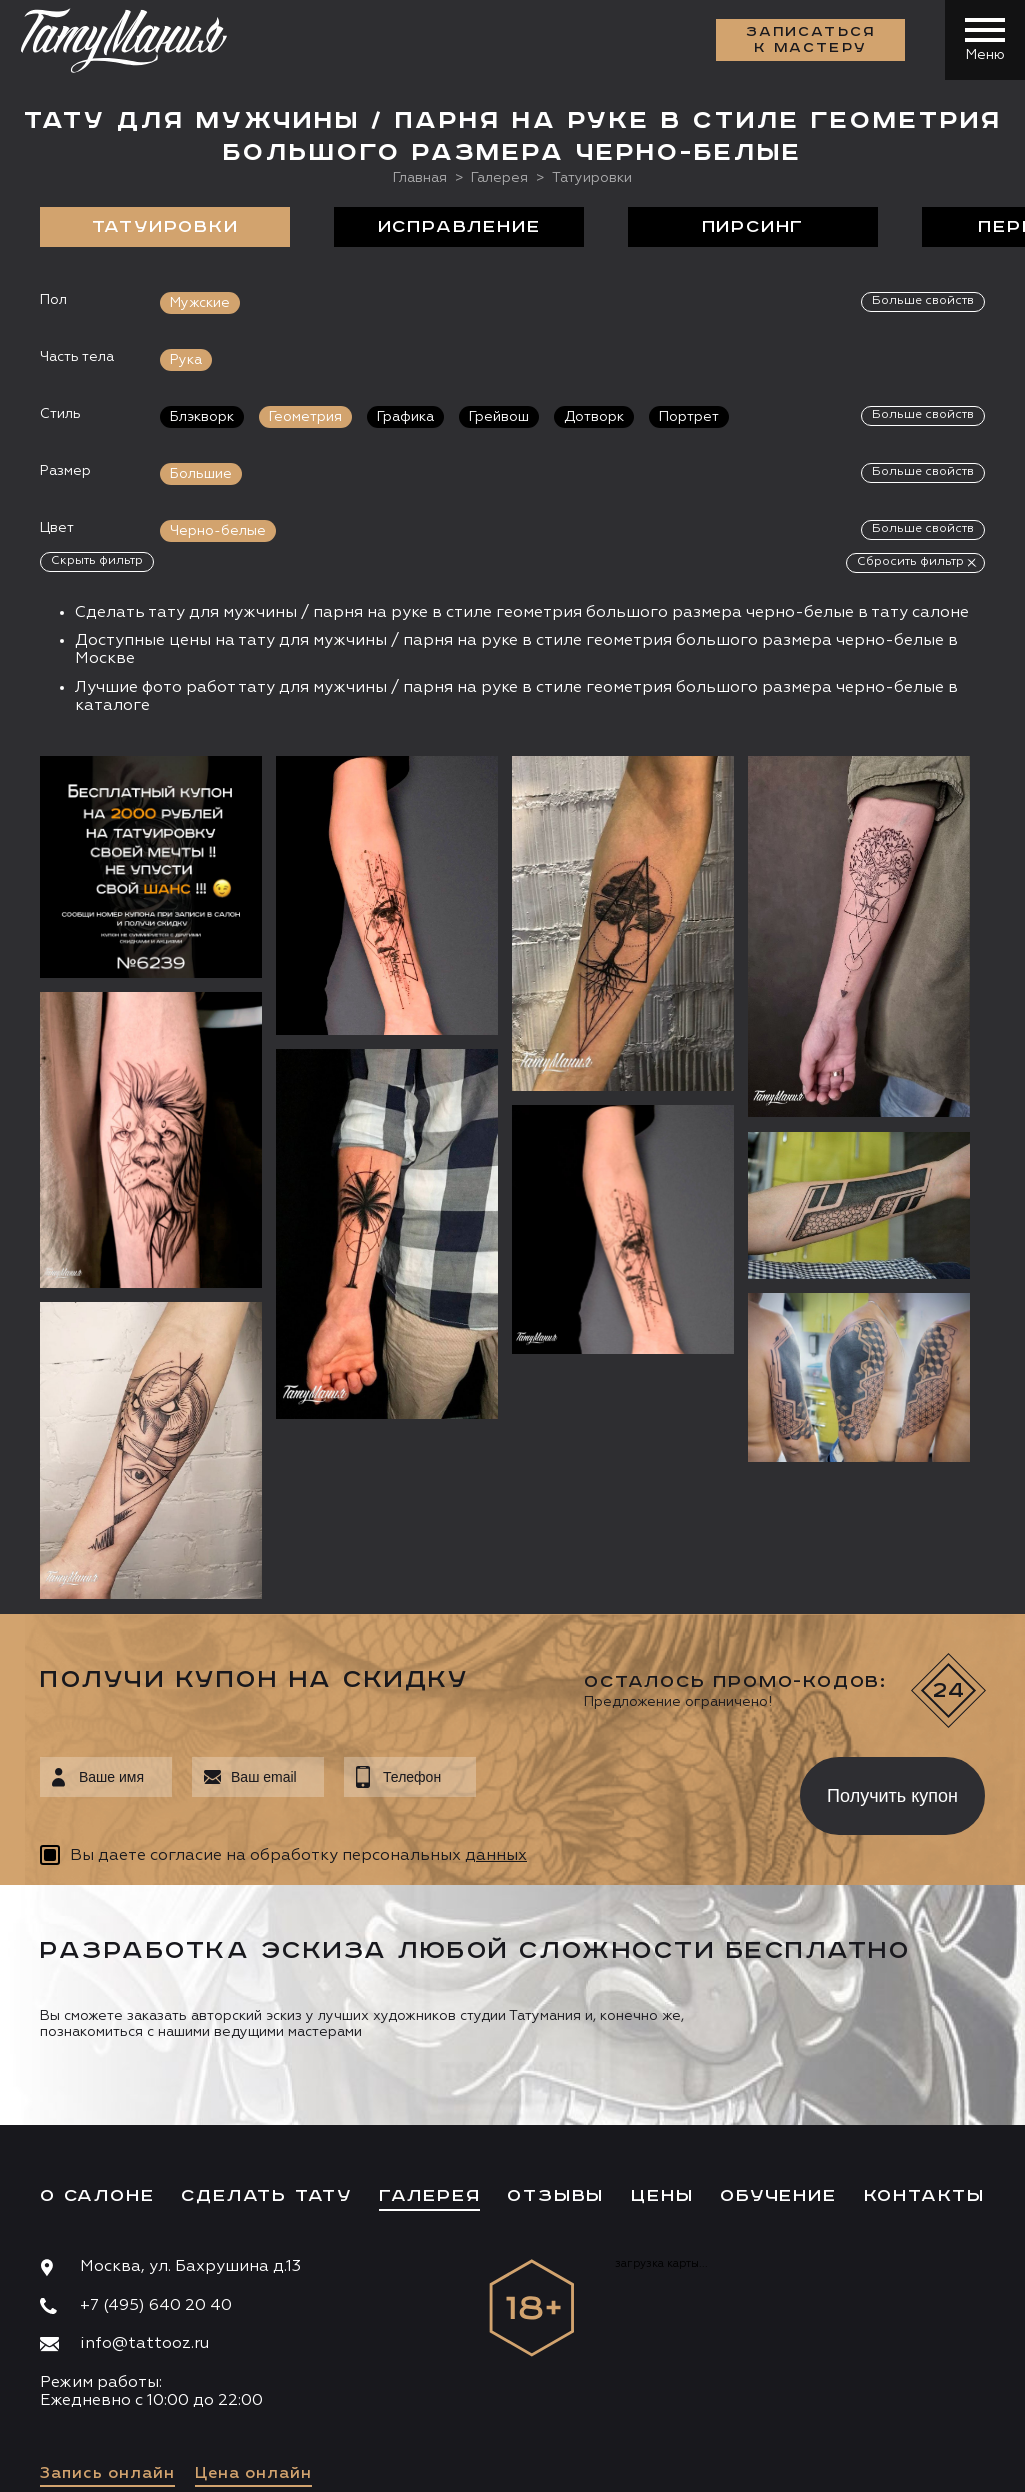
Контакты (924, 2016)
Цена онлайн (253, 2294)
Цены (662, 2016)
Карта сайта (78, 2462)
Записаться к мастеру (811, 40)
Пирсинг (753, 227)
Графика (405, 417)
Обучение (778, 2016)
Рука (186, 360)
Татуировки (165, 227)
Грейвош (499, 417)
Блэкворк (202, 417)
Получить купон (892, 1615)
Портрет (689, 417)
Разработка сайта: (219, 2462)
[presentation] (623, 1610)
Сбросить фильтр (910, 562)
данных (496, 1675)
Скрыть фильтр (97, 561)
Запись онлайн (107, 2294)
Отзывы (555, 2016)
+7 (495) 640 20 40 (156, 2125)
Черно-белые (218, 531)
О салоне (97, 2016)
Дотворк (594, 417)
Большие (201, 474)
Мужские (200, 303)
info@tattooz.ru (144, 2164)
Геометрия (305, 417)
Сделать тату (266, 2016)
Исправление (459, 227)
